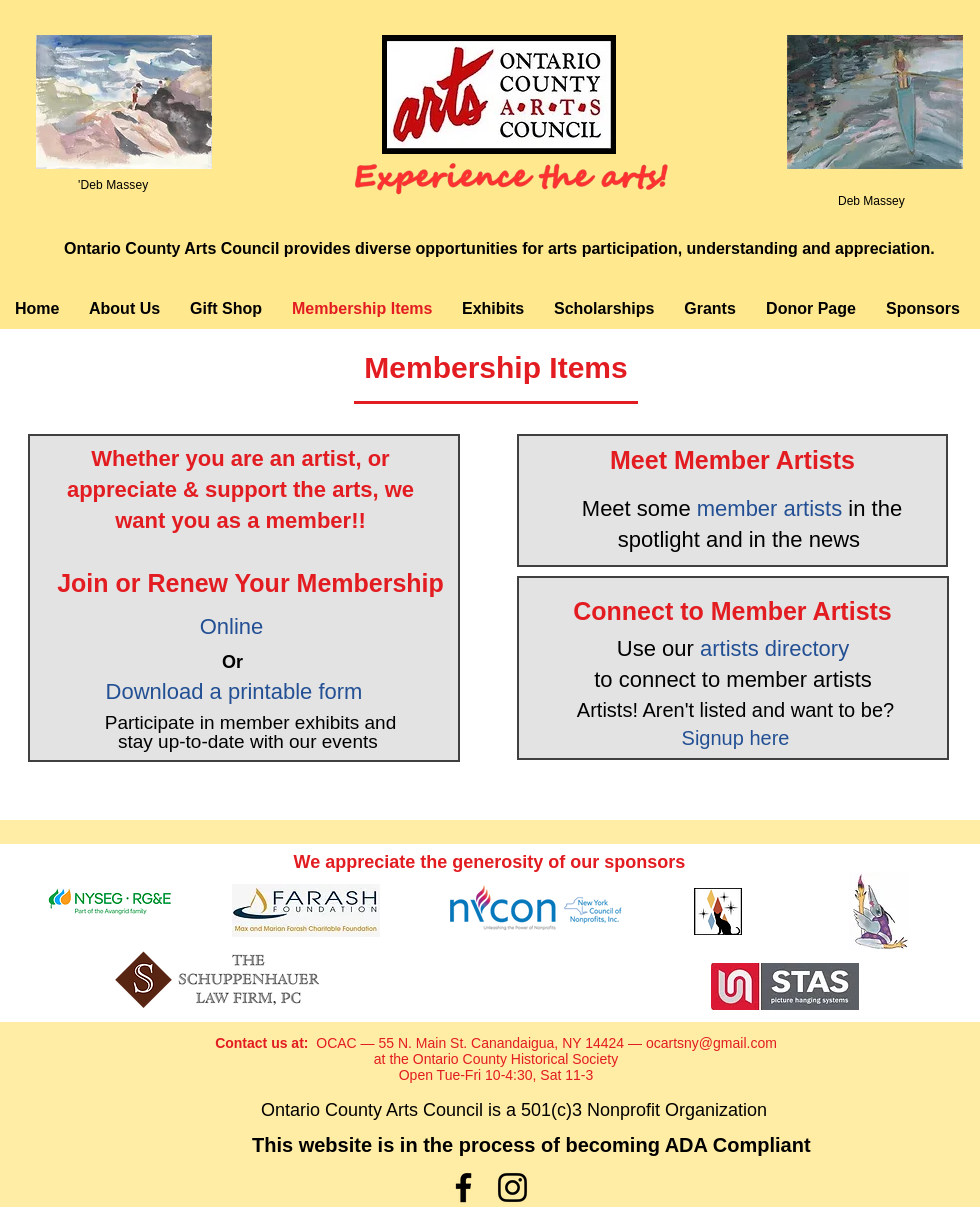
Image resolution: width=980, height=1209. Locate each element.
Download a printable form (234, 691)
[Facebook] (463, 1187)
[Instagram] (512, 1187)
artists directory (774, 648)
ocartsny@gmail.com (711, 1043)
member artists (769, 508)
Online (235, 626)
